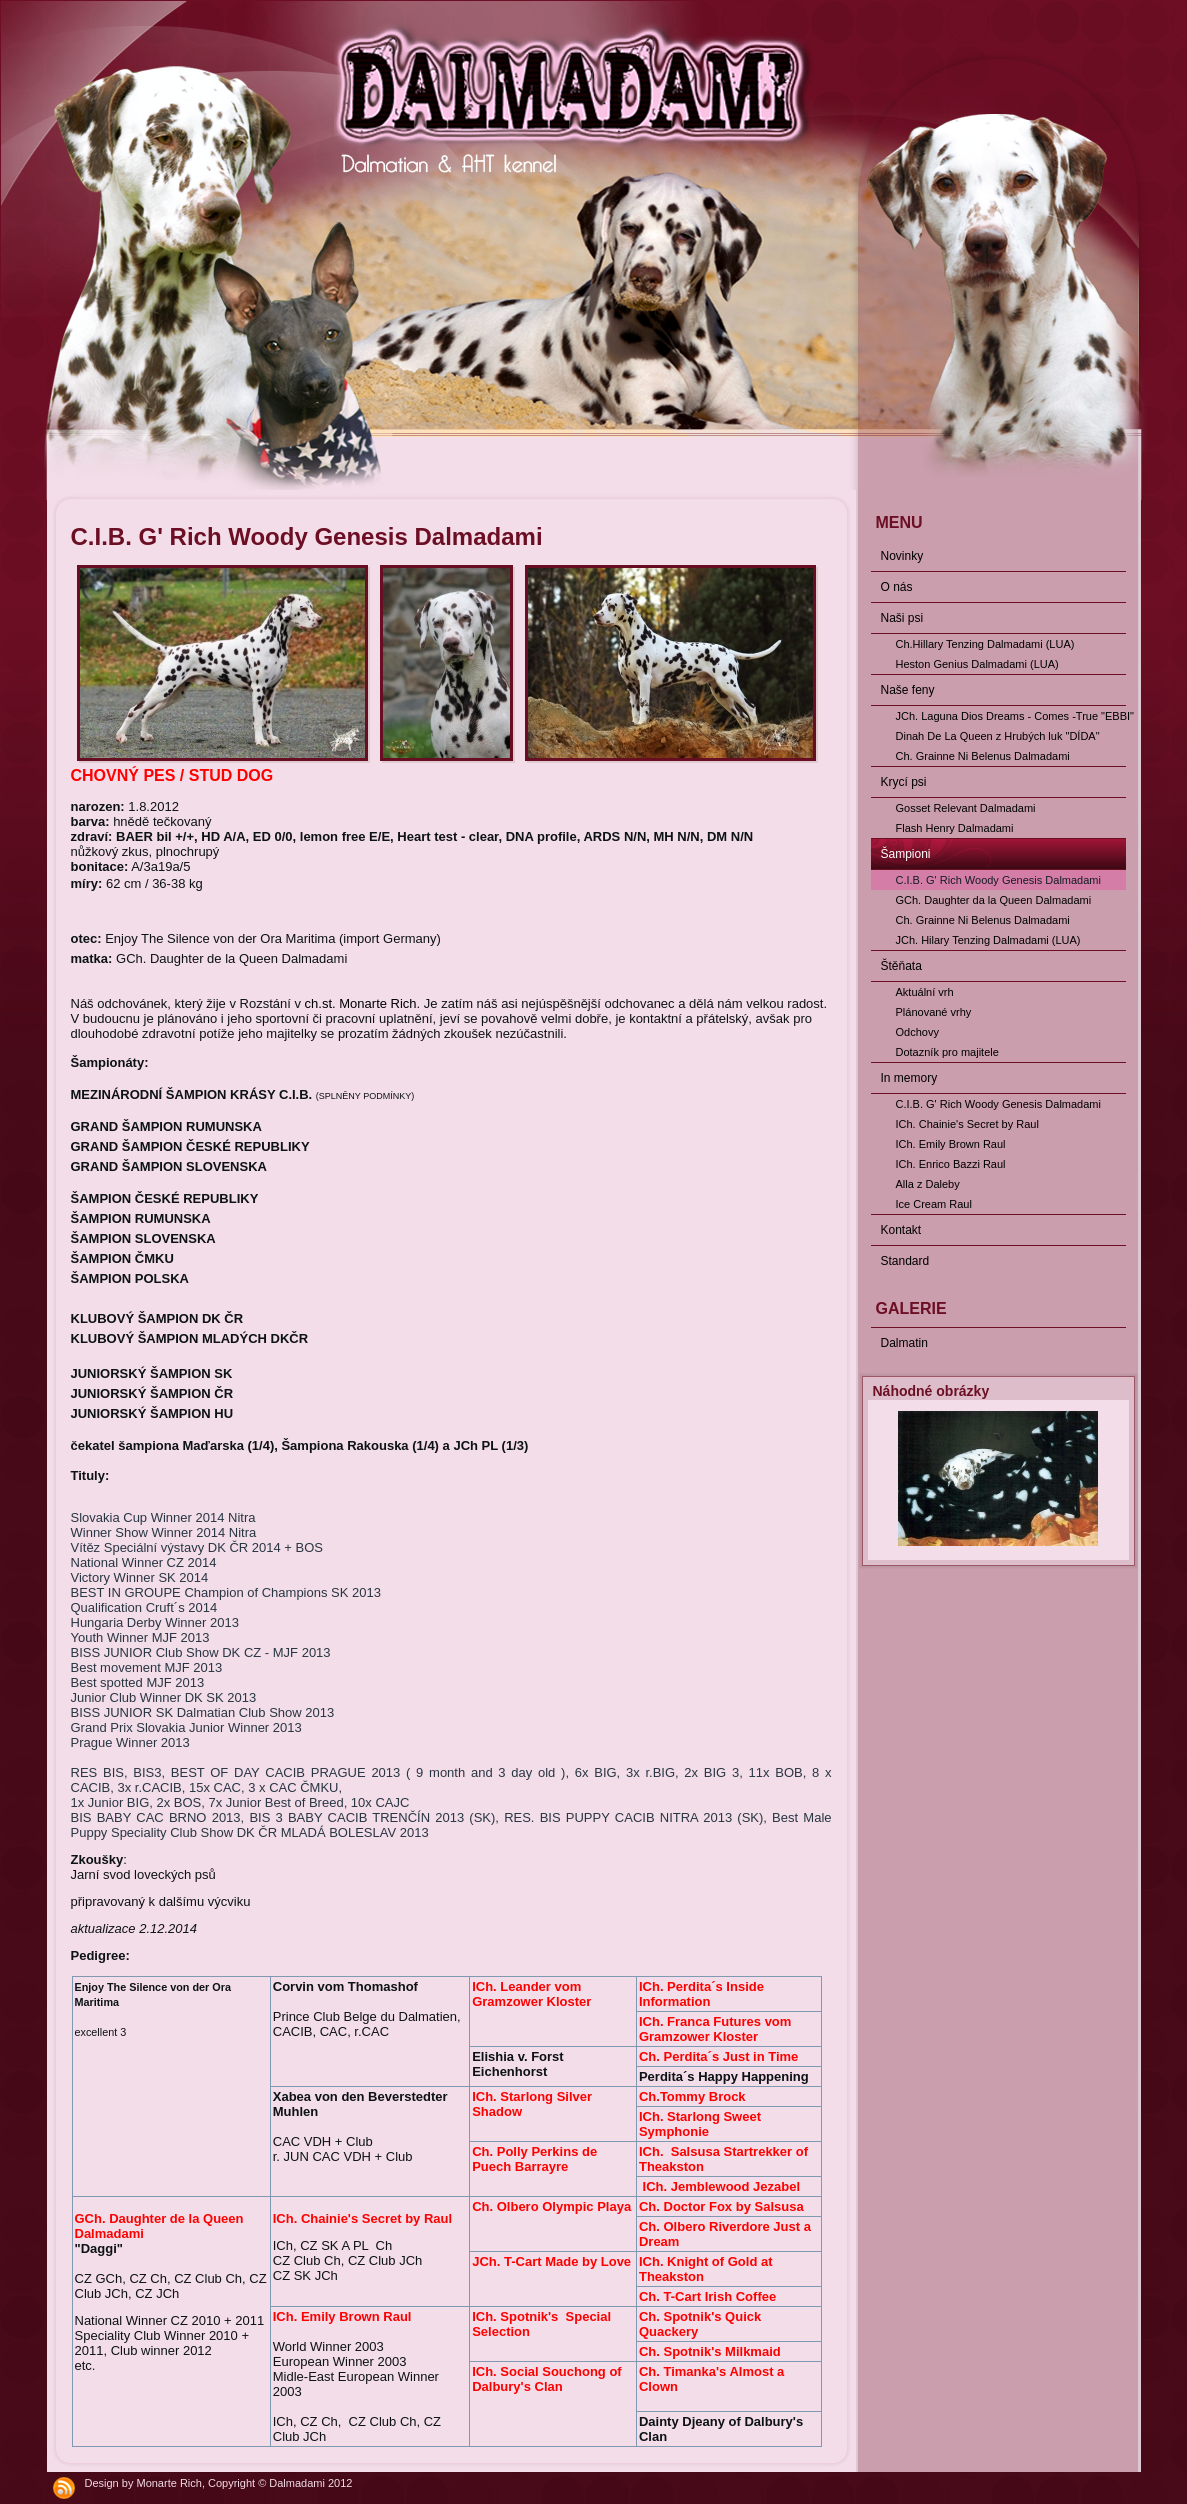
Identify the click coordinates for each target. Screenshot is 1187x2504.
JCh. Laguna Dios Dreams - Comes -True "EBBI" (1011, 716)
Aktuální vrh (925, 992)
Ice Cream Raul (934, 1204)
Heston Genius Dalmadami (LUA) (977, 664)
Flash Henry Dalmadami (955, 828)
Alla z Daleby (928, 1184)
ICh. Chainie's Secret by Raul (967, 1124)
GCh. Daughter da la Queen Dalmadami (994, 900)
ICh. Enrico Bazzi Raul (951, 1164)
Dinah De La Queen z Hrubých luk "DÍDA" (998, 736)
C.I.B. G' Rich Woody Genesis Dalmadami (998, 880)
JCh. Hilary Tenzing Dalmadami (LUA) (988, 940)
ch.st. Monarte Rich (361, 1003)
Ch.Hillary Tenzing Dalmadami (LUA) (985, 644)
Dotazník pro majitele (947, 1052)
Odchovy (917, 1032)
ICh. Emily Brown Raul (951, 1144)
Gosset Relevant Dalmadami (966, 808)
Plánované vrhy (934, 1012)
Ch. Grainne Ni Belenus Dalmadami (983, 756)
